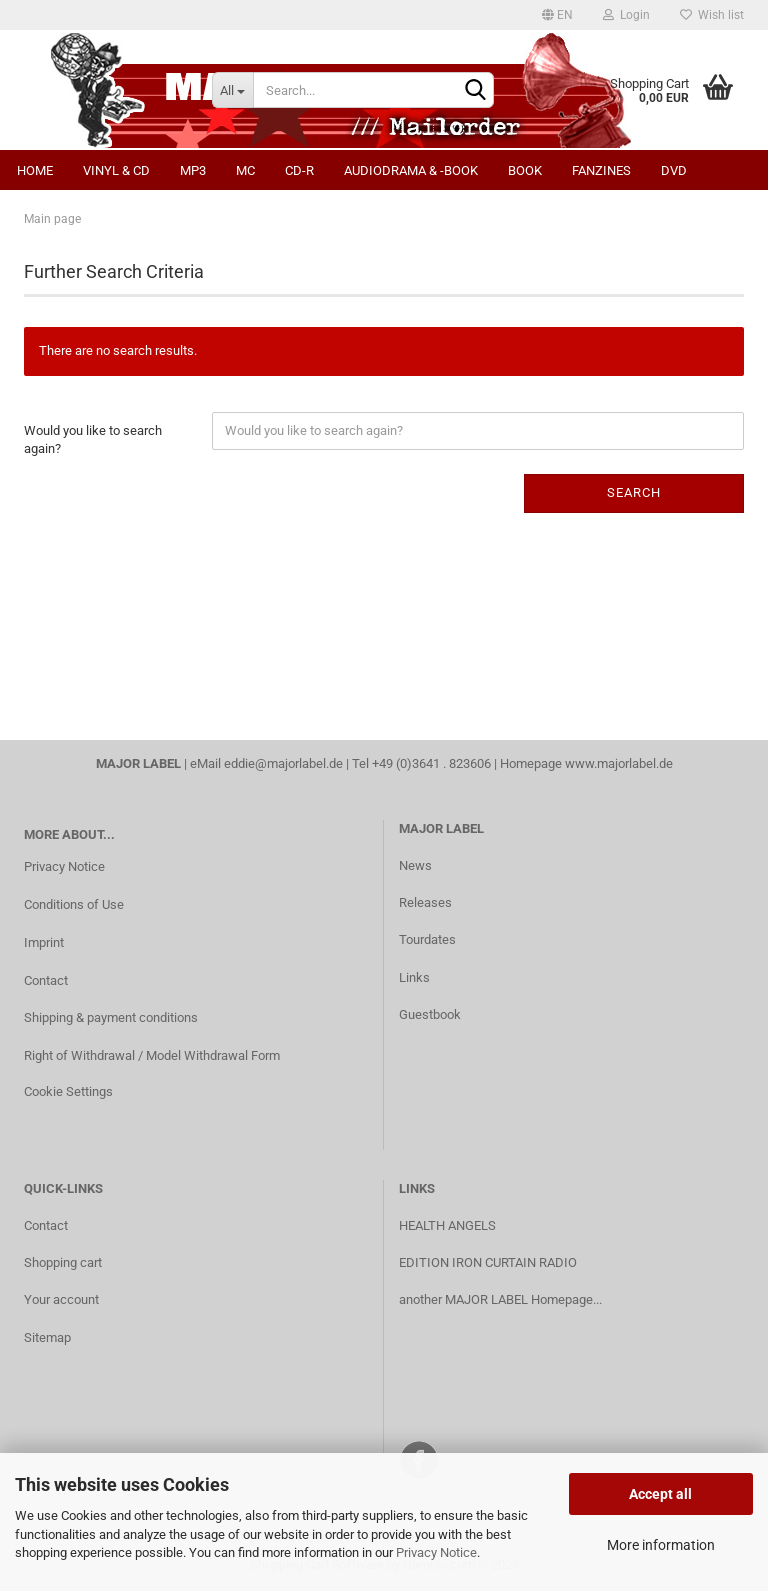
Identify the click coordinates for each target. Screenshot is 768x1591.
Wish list (712, 15)
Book (525, 170)
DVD (674, 170)
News (415, 865)
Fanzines (601, 170)
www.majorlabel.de (619, 763)
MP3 (193, 170)
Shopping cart (63, 1262)
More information (661, 1545)
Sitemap (47, 1337)
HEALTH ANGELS (447, 1225)
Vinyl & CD (116, 170)
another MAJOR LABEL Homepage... (500, 1299)
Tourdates (427, 939)
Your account (61, 1299)
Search (634, 492)
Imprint (44, 942)
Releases (425, 902)
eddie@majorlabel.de (283, 763)
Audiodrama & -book (411, 170)
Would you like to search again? (93, 440)
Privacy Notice (436, 1552)
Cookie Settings (68, 1091)
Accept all (660, 1494)
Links (414, 977)
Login (626, 15)
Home (35, 170)
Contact (46, 980)
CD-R (299, 170)
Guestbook (430, 1014)
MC (245, 170)
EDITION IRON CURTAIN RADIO (488, 1262)
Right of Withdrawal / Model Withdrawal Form (152, 1055)
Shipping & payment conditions (111, 1017)
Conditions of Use (74, 904)
